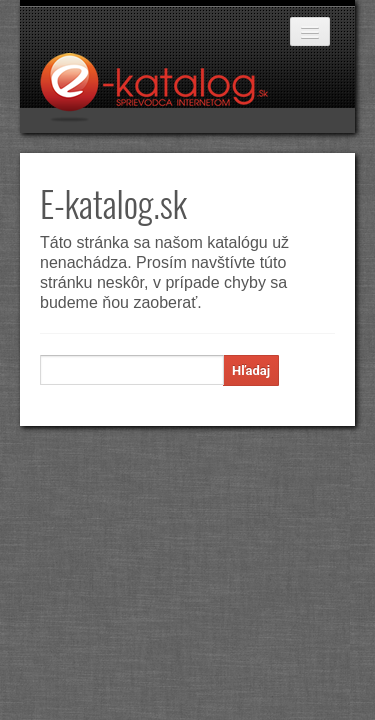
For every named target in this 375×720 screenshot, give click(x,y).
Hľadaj (251, 370)
